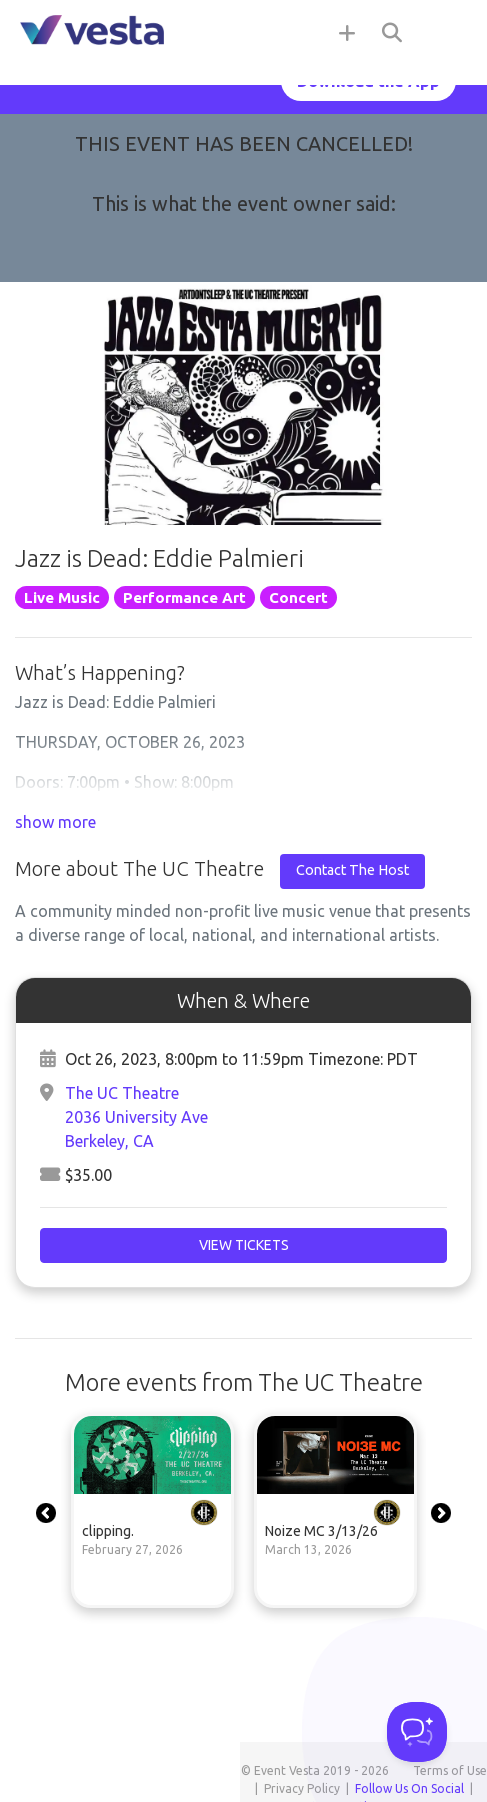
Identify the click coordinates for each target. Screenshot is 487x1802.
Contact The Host (352, 870)
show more (55, 822)
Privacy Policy (302, 1788)
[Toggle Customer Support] (417, 1732)
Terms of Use (450, 1770)
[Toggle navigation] (447, 32)
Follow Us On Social (409, 1788)
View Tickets (244, 1245)
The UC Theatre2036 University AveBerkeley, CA (136, 1117)
